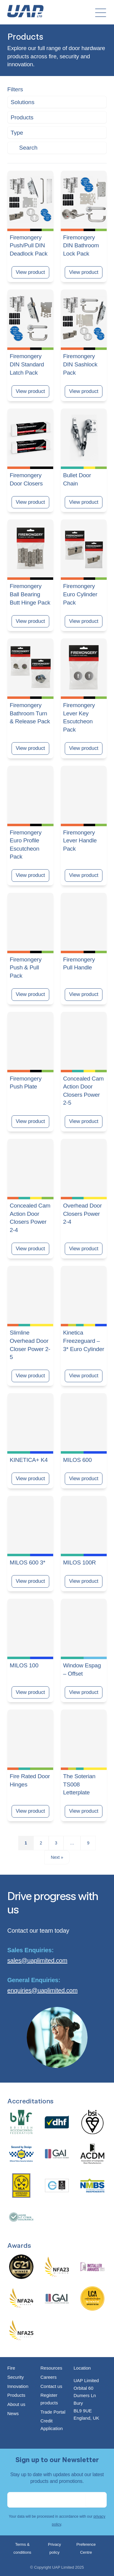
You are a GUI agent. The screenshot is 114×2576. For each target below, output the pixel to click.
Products (16, 2395)
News (13, 2413)
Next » (57, 1857)
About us (16, 2404)
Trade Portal (52, 2411)
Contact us (51, 2386)
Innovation (17, 2386)
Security (15, 2377)
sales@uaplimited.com (37, 1960)
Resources (51, 2368)
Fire (11, 2368)
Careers (48, 2377)
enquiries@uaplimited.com (42, 1990)
